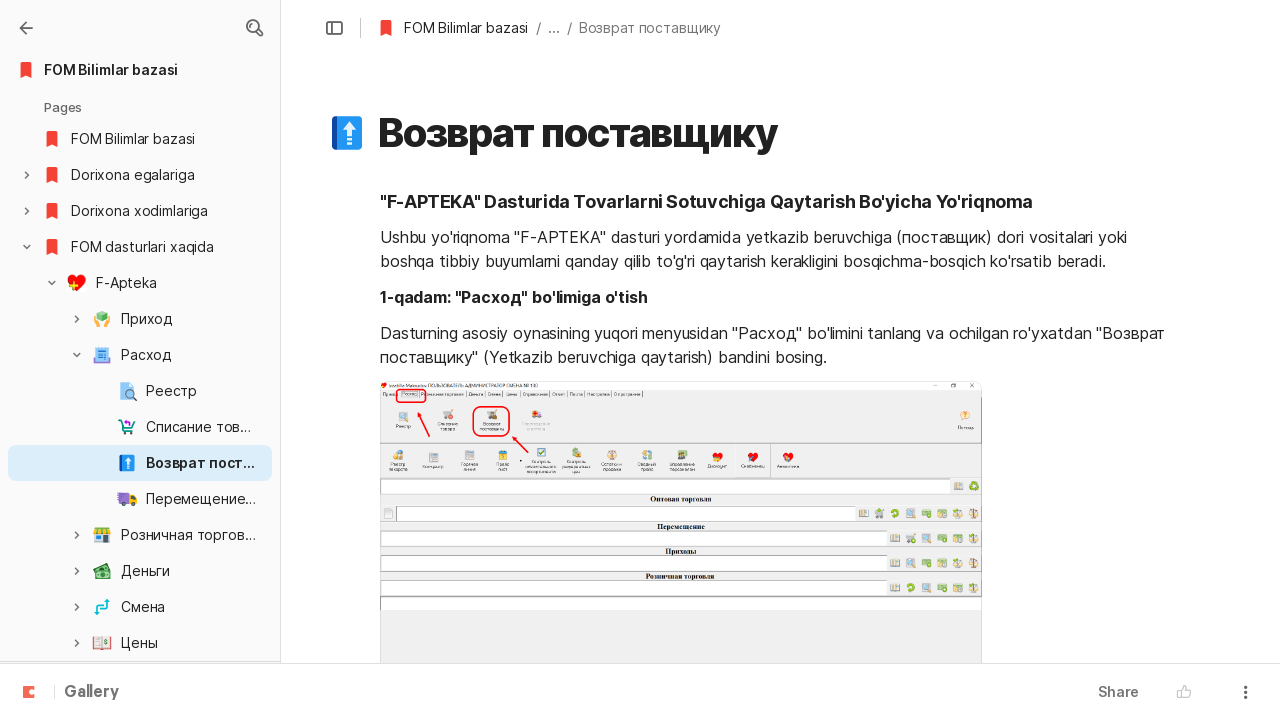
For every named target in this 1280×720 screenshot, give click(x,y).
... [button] (554, 27)
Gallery (91, 693)
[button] (254, 28)
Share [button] (1118, 691)
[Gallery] (26, 28)
